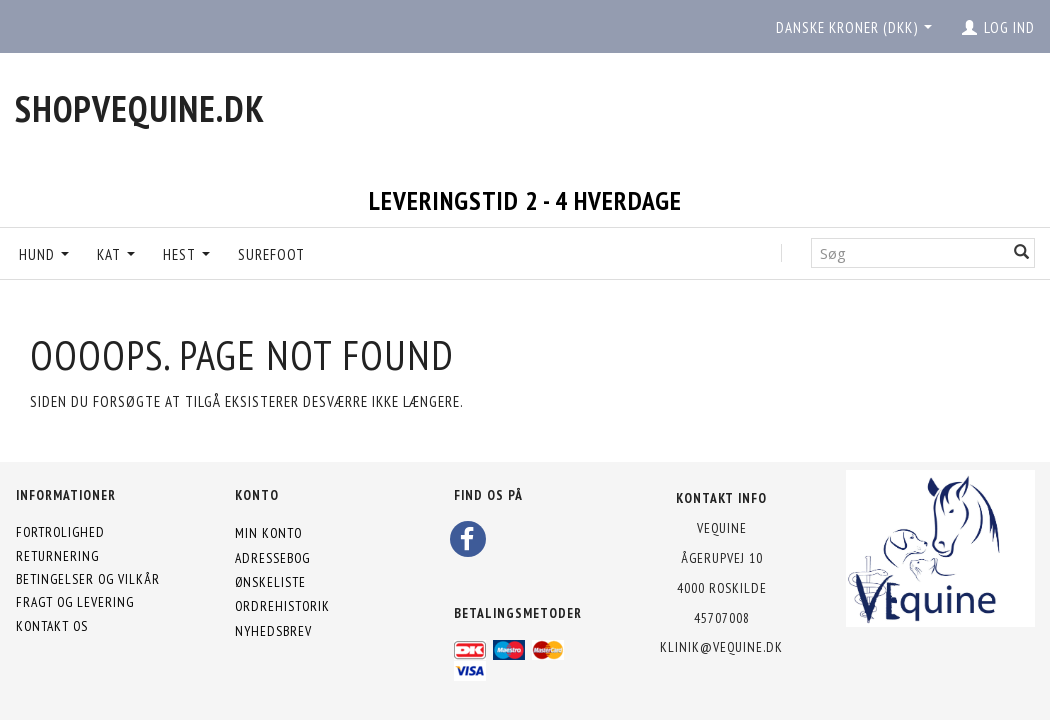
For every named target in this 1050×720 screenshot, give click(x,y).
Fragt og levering (75, 602)
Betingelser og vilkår (88, 579)
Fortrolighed (60, 532)
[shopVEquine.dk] (140, 108)
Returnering (57, 556)
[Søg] (1022, 252)
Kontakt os (52, 626)
